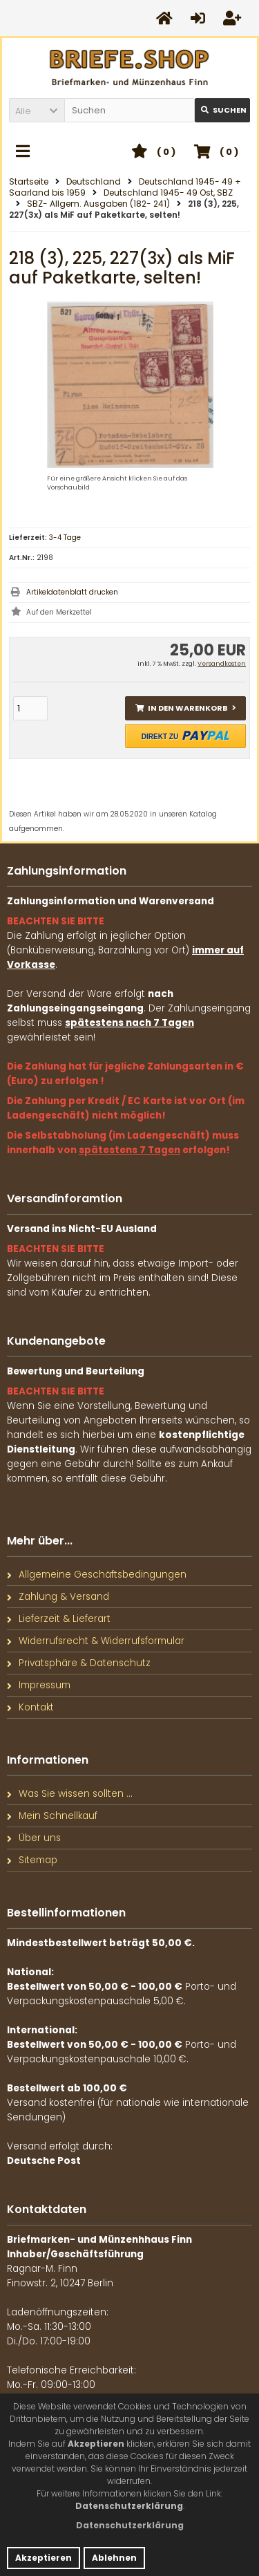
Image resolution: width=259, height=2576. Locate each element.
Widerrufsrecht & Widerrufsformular (95, 1641)
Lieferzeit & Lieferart (59, 1618)
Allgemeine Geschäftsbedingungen (96, 1574)
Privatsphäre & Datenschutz (79, 1663)
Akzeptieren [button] (43, 2558)
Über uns (34, 1838)
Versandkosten (222, 664)
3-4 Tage (65, 537)
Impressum (38, 1685)
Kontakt (30, 1707)
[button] (36, 110)
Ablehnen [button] (114, 2558)
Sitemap (32, 1860)
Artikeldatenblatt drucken (72, 592)
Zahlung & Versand (58, 1596)
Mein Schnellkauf (52, 1815)
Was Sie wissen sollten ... (70, 1793)
